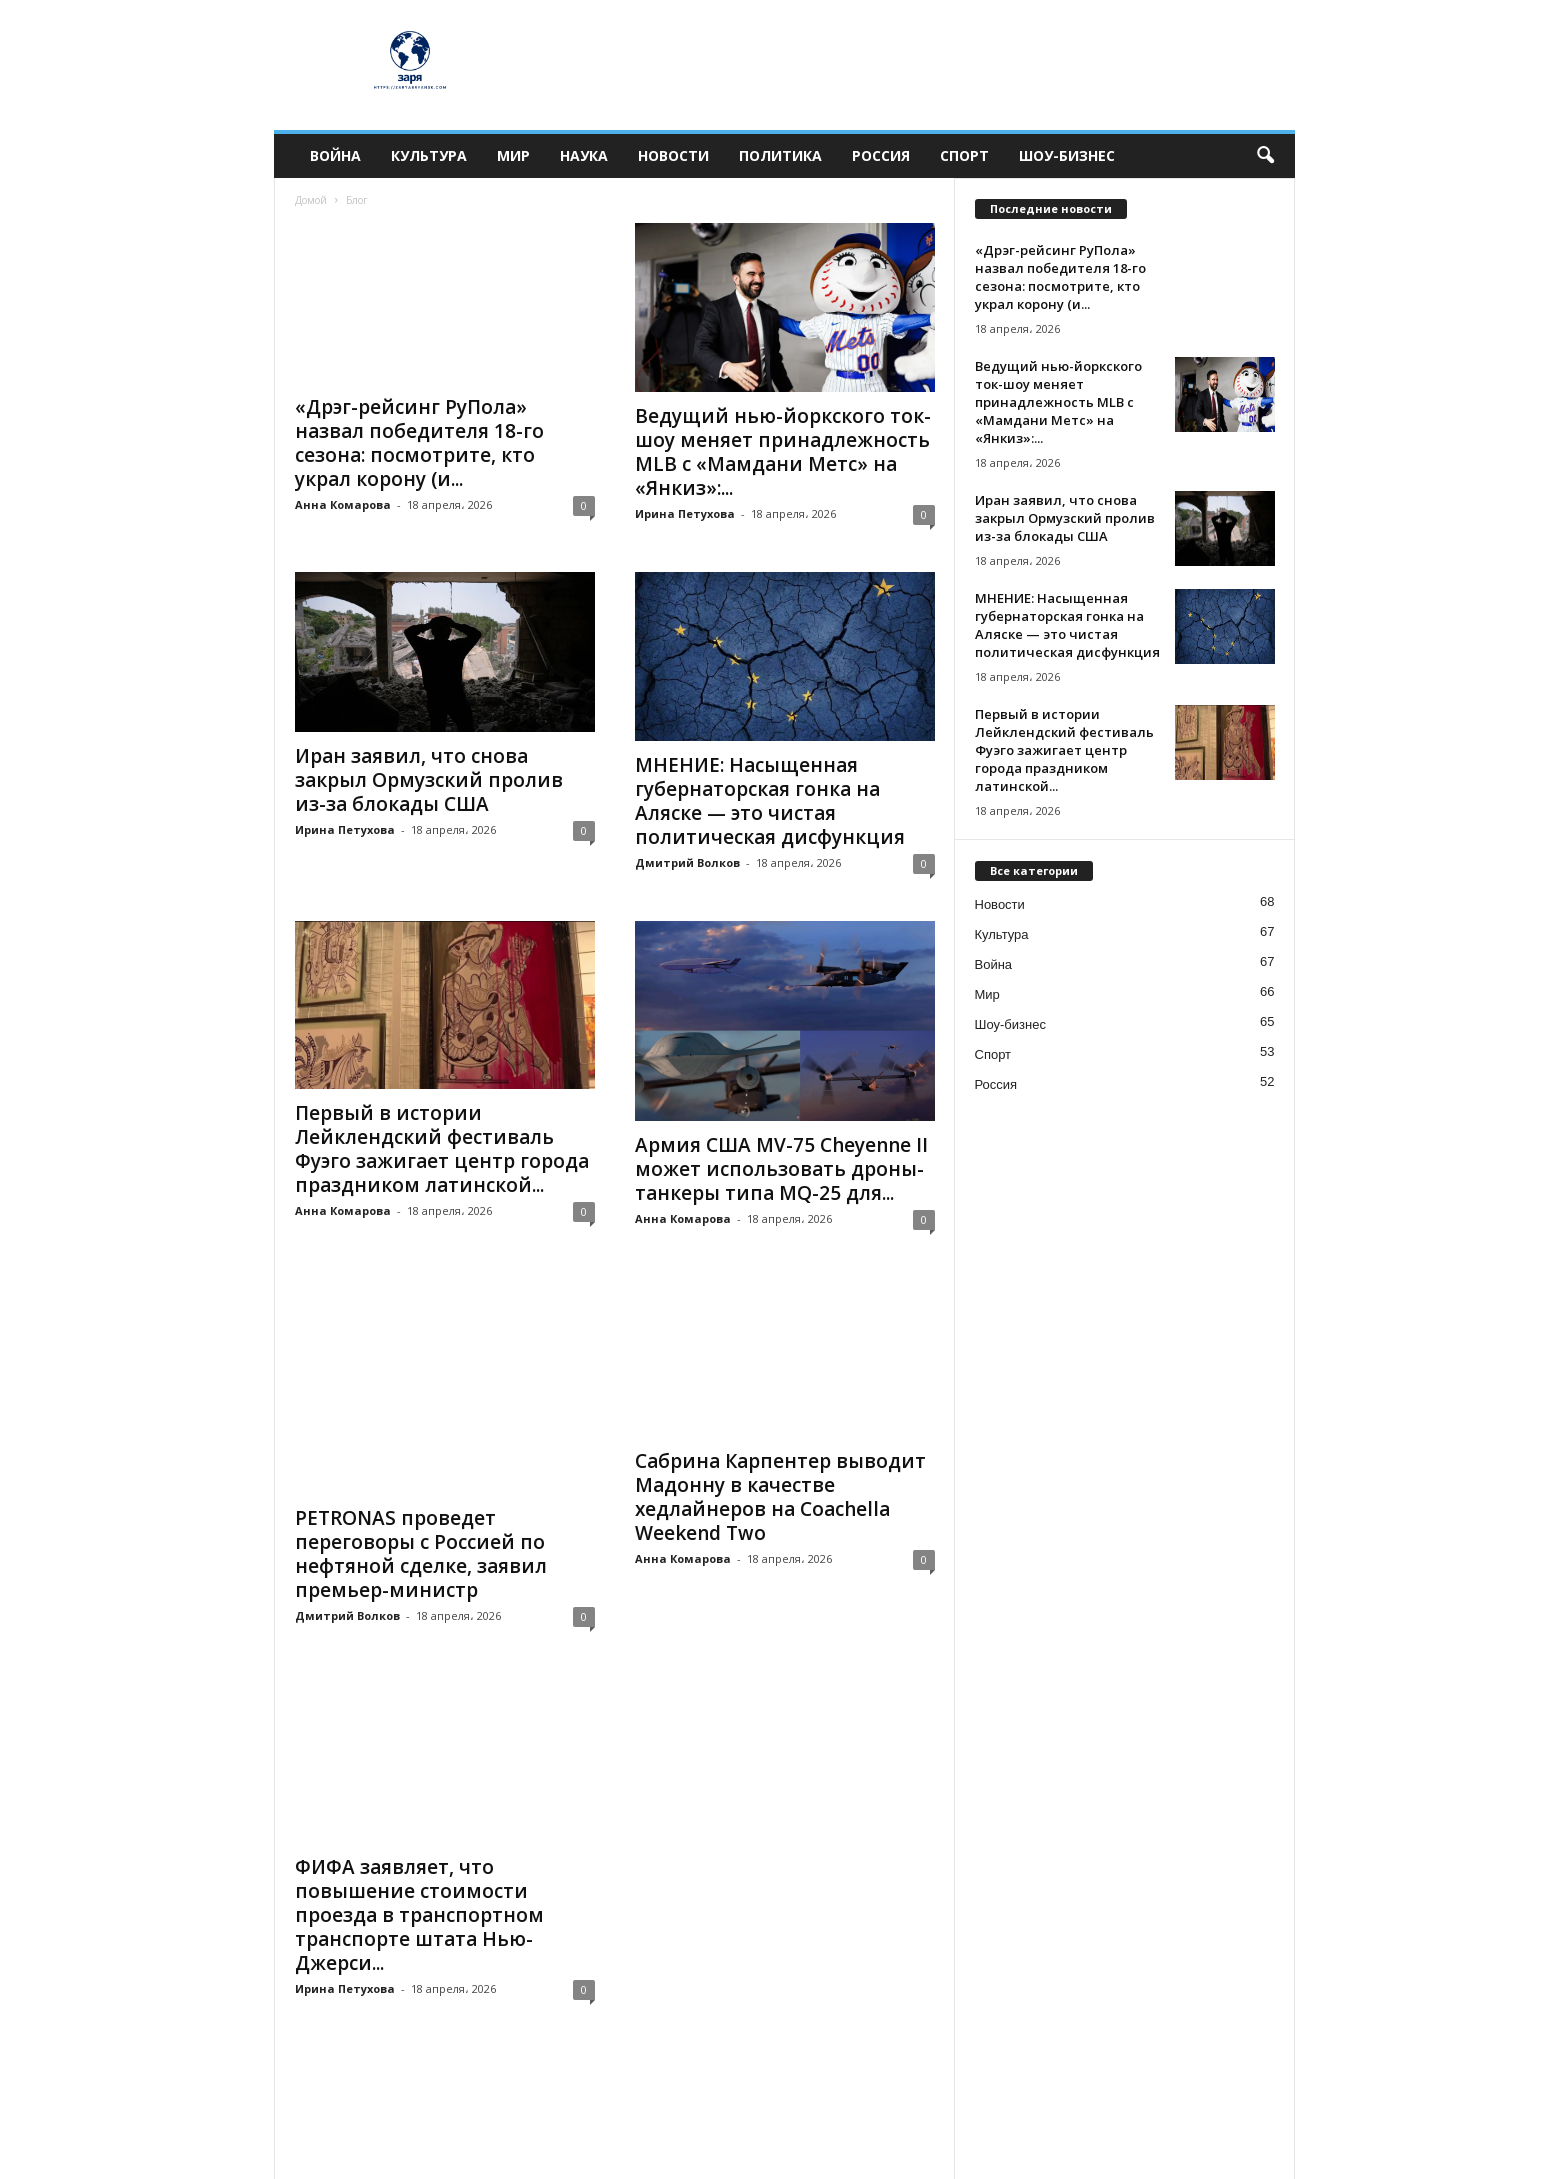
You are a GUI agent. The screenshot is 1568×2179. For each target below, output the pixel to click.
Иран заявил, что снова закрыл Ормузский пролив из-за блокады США (429, 780)
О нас (1260, 2156)
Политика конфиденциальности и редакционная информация (1051, 2156)
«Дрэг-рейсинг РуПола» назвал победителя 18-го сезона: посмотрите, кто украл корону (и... (419, 443)
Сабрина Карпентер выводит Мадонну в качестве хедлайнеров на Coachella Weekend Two (780, 1497)
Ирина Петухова (685, 513)
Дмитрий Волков (687, 862)
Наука (584, 155)
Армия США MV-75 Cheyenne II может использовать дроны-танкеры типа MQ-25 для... (781, 1169)
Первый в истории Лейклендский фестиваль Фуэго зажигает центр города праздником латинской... (442, 1149)
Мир (513, 155)
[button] (1265, 156)
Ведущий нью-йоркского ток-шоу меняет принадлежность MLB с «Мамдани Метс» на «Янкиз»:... (783, 452)
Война (335, 155)
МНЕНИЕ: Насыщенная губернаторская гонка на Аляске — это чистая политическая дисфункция (770, 801)
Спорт (964, 155)
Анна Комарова (343, 504)
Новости (673, 155)
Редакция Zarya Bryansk (717, 2156)
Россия (881, 155)
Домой (311, 200)
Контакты (831, 2156)
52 (440, 2021)
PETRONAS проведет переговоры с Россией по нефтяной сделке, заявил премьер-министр (421, 1497)
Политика (780, 155)
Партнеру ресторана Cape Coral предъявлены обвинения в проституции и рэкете (778, 1837)
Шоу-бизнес (1067, 155)
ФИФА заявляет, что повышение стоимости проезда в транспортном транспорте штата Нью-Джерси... (419, 1849)
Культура (429, 155)
